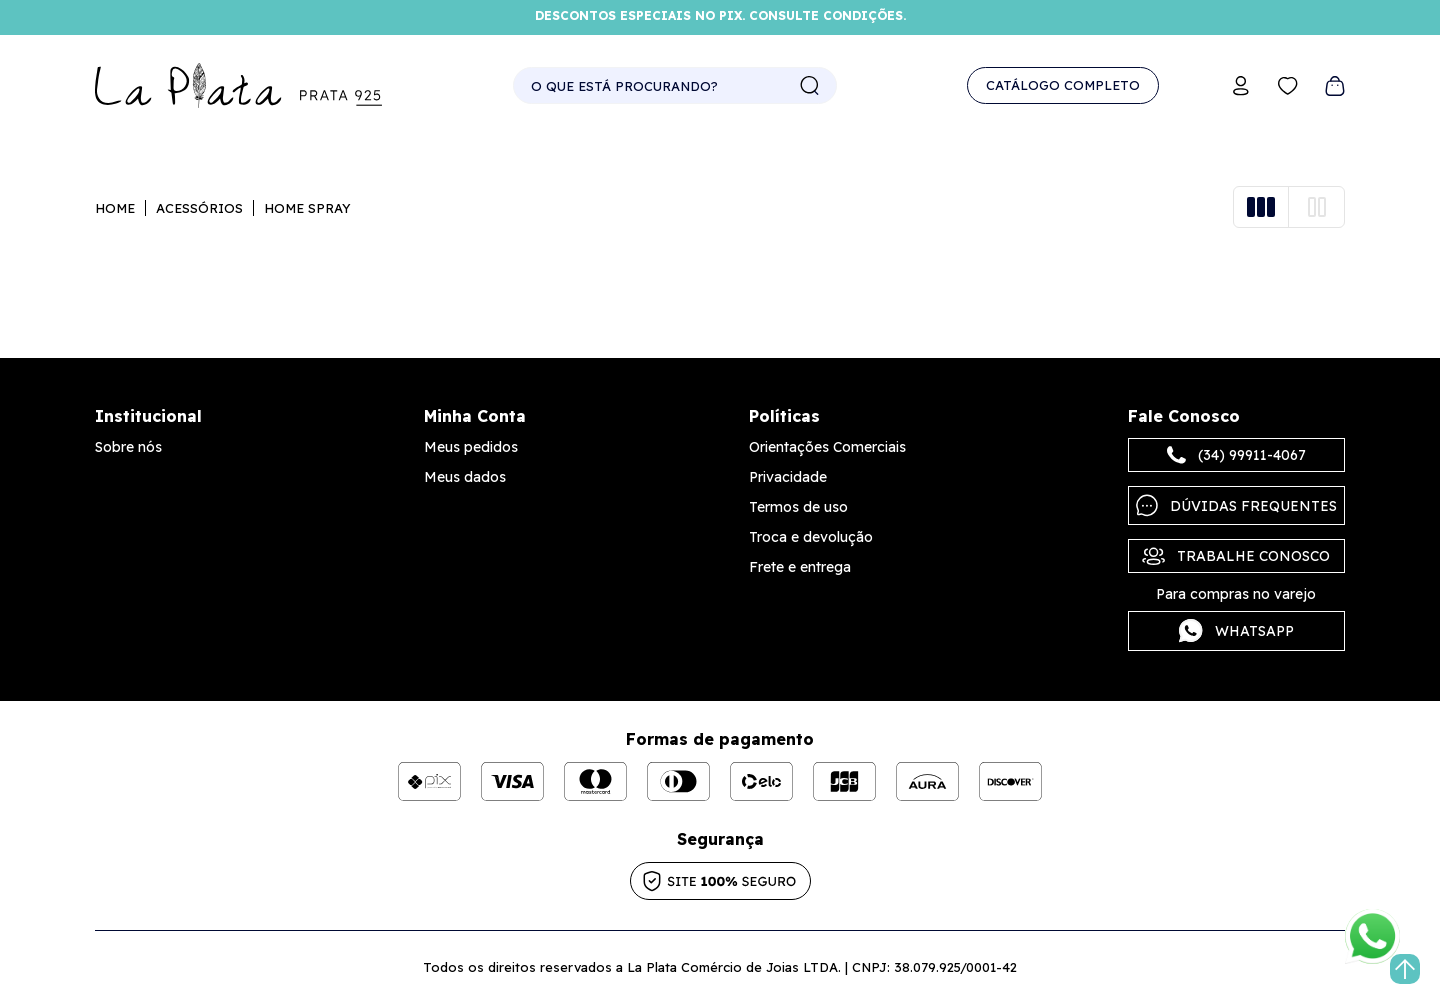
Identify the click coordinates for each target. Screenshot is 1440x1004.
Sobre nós (128, 447)
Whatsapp (1236, 631)
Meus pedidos (471, 447)
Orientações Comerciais (827, 447)
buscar (810, 86)
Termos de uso (798, 507)
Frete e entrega (800, 567)
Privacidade (788, 477)
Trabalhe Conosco (1236, 556)
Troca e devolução (811, 537)
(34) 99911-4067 (1236, 455)
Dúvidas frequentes (1236, 505)
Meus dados (465, 477)
